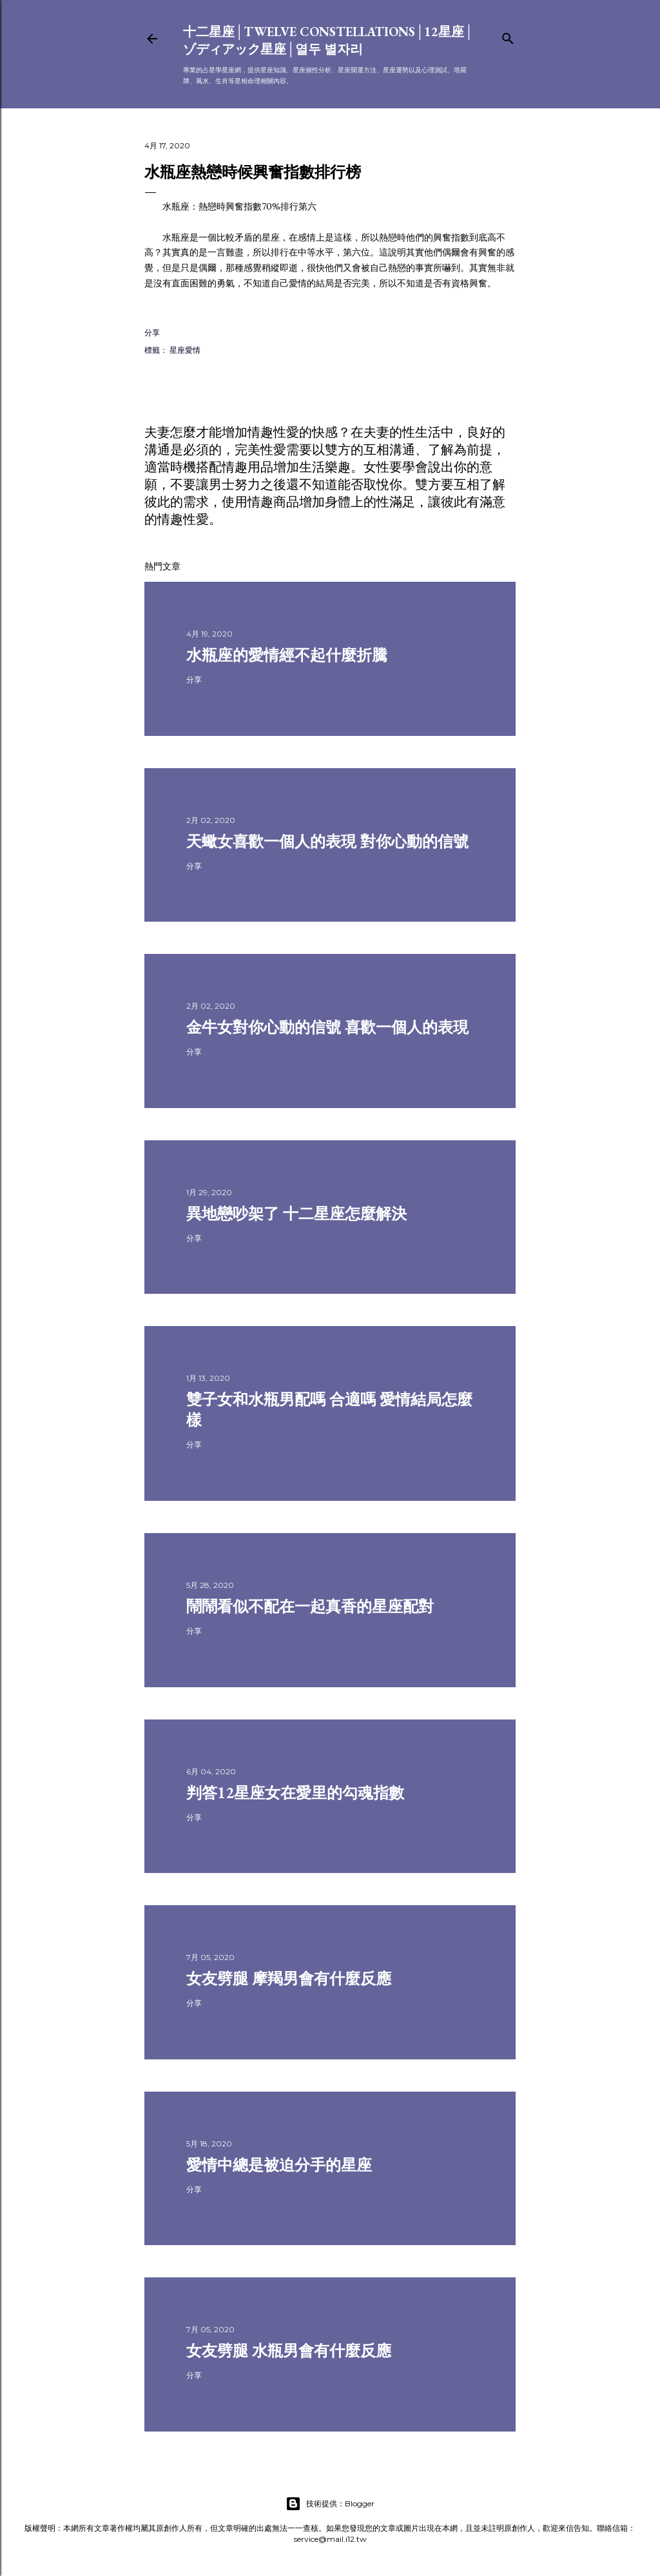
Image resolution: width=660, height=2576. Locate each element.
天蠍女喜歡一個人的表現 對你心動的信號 (327, 841)
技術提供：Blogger (330, 2504)
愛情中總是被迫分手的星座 (279, 2165)
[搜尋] (508, 35)
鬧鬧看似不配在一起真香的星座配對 (310, 1606)
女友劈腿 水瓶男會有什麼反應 (288, 2351)
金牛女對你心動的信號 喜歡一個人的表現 (327, 1027)
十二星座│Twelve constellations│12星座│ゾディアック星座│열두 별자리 (328, 40)
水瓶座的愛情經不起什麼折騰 (286, 655)
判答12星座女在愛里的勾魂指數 (295, 1793)
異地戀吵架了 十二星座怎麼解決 (296, 1214)
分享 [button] (152, 332)
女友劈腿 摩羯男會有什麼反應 (288, 1978)
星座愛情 (185, 350)
